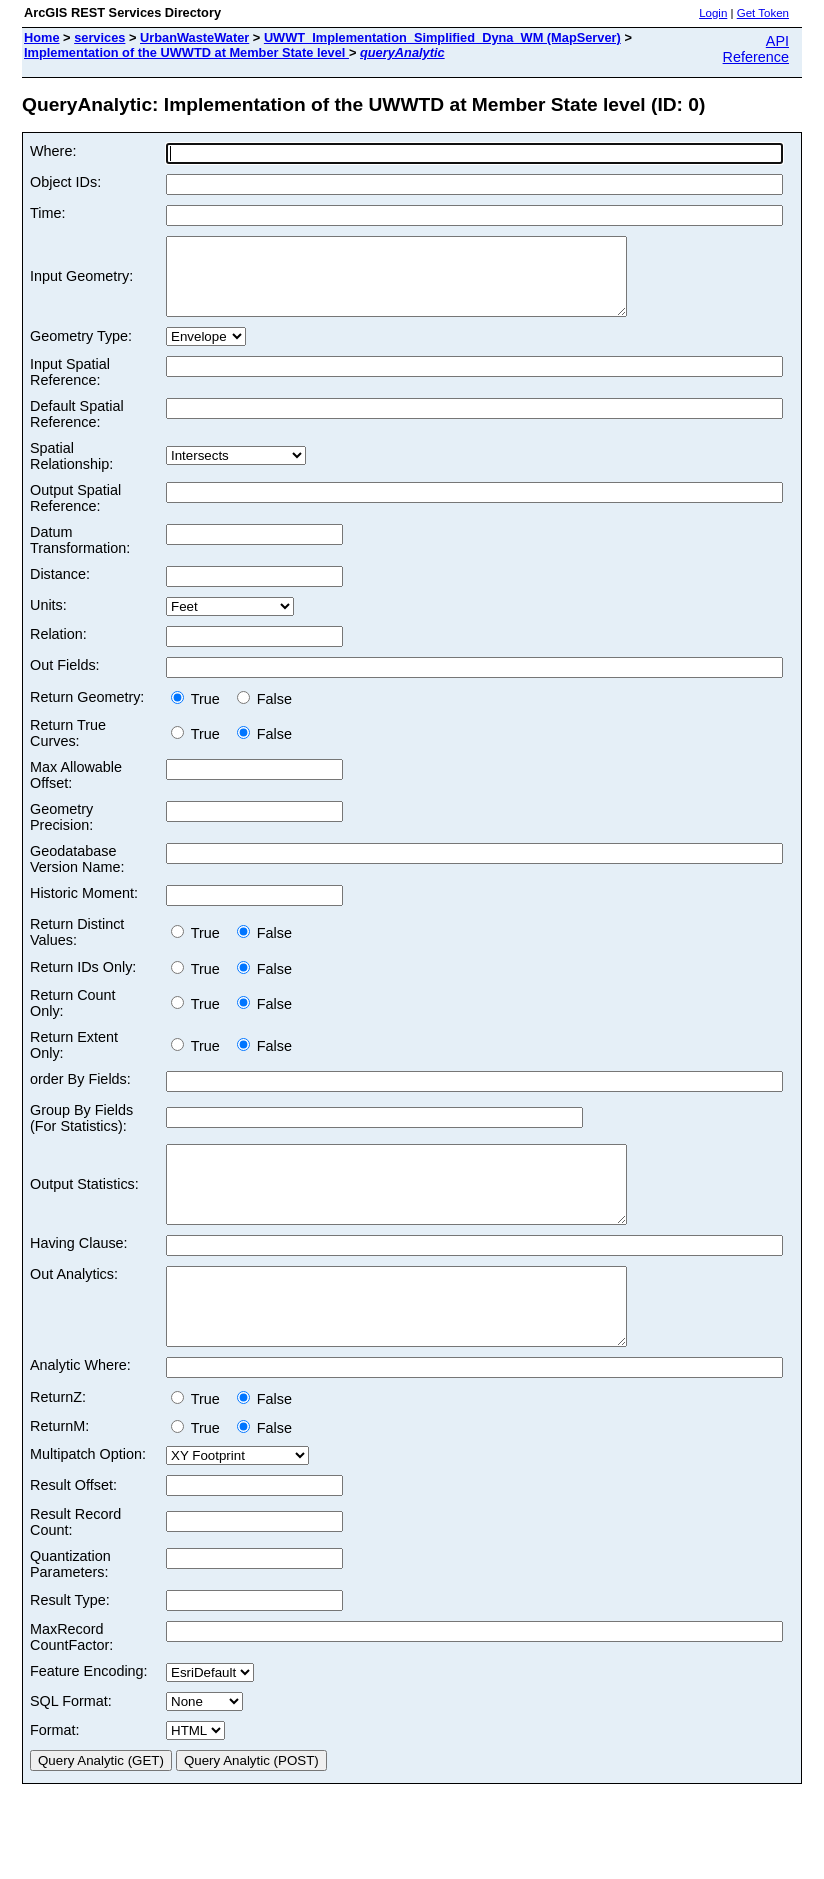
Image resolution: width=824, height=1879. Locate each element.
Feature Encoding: (89, 1716)
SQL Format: (71, 1746)
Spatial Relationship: (71, 471)
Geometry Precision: (61, 832)
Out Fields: (65, 680)
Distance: (60, 589)
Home (42, 37)
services (99, 37)
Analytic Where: (80, 1410)
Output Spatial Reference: (75, 513)
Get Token (763, 13)
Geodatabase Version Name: (77, 874)
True (199, 714)
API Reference (756, 49)
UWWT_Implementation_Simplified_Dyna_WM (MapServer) (442, 37)
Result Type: (70, 1645)
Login (713, 13)
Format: (55, 1775)
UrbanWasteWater (194, 37)
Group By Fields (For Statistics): (81, 1133)
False (264, 714)
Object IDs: (65, 182)
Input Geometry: (81, 284)
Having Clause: (79, 1273)
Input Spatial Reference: (70, 387)
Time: (47, 213)
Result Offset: (73, 1530)
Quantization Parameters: (70, 1609)
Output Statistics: (84, 1207)
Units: (48, 620)
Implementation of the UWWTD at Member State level (186, 52)
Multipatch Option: (88, 1499)
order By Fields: (80, 1094)
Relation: (58, 649)
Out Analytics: (74, 1304)
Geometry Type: (81, 351)
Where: (53, 151)
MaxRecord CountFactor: (71, 1682)
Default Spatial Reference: (77, 429)
